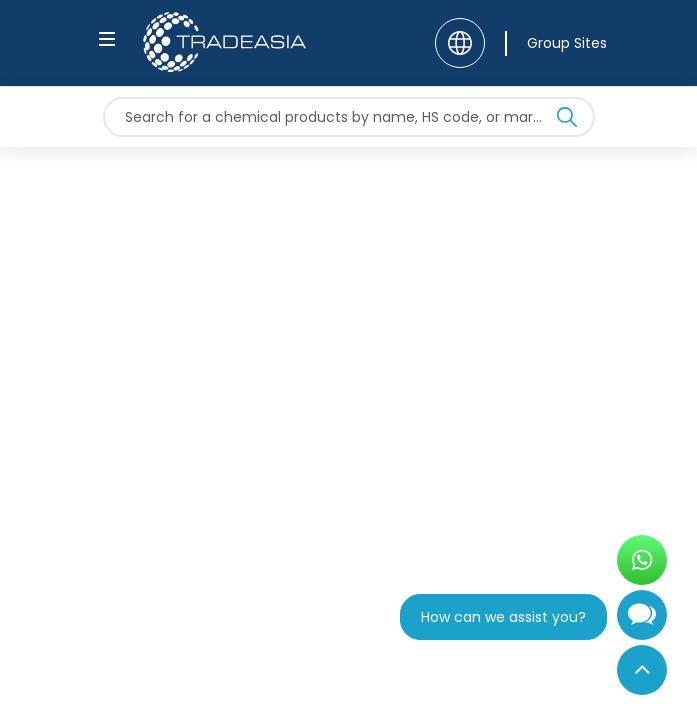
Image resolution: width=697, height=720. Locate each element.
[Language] (460, 43)
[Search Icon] (567, 121)
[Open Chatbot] (642, 623)
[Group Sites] (556, 43)
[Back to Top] (642, 670)
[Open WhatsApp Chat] (642, 560)
